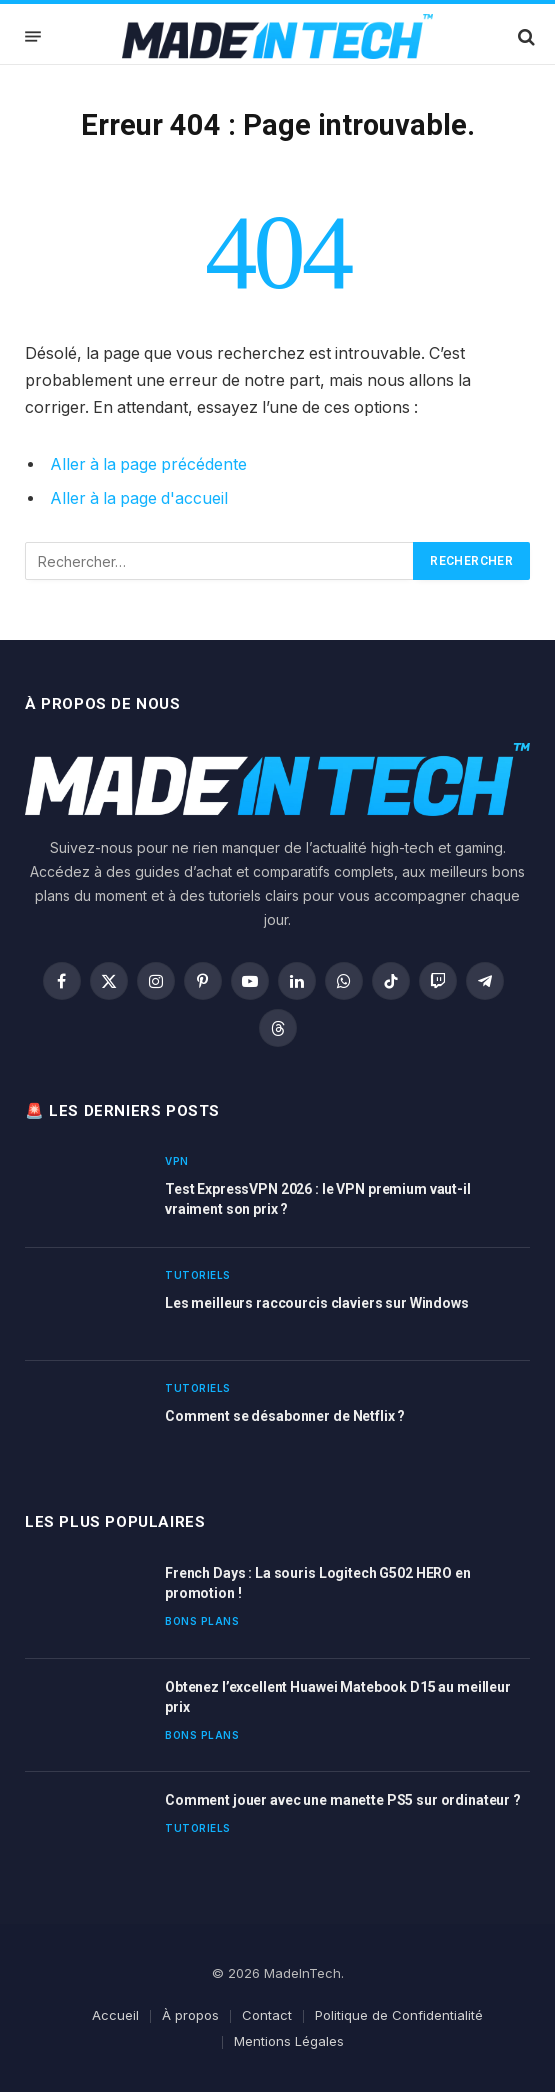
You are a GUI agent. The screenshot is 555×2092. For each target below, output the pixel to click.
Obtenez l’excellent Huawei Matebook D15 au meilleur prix (338, 1697)
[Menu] (33, 36)
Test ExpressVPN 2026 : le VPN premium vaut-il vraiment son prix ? (318, 1199)
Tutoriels (198, 1275)
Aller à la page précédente (148, 464)
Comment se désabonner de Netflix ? (285, 1416)
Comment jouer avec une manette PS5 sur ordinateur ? (343, 1800)
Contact (267, 2015)
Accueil (115, 2015)
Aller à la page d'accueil (139, 498)
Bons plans (202, 1621)
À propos (190, 2015)
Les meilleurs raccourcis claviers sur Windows (317, 1303)
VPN (177, 1161)
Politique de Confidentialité (399, 2015)
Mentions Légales (289, 2041)
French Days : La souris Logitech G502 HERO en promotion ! (318, 1583)
